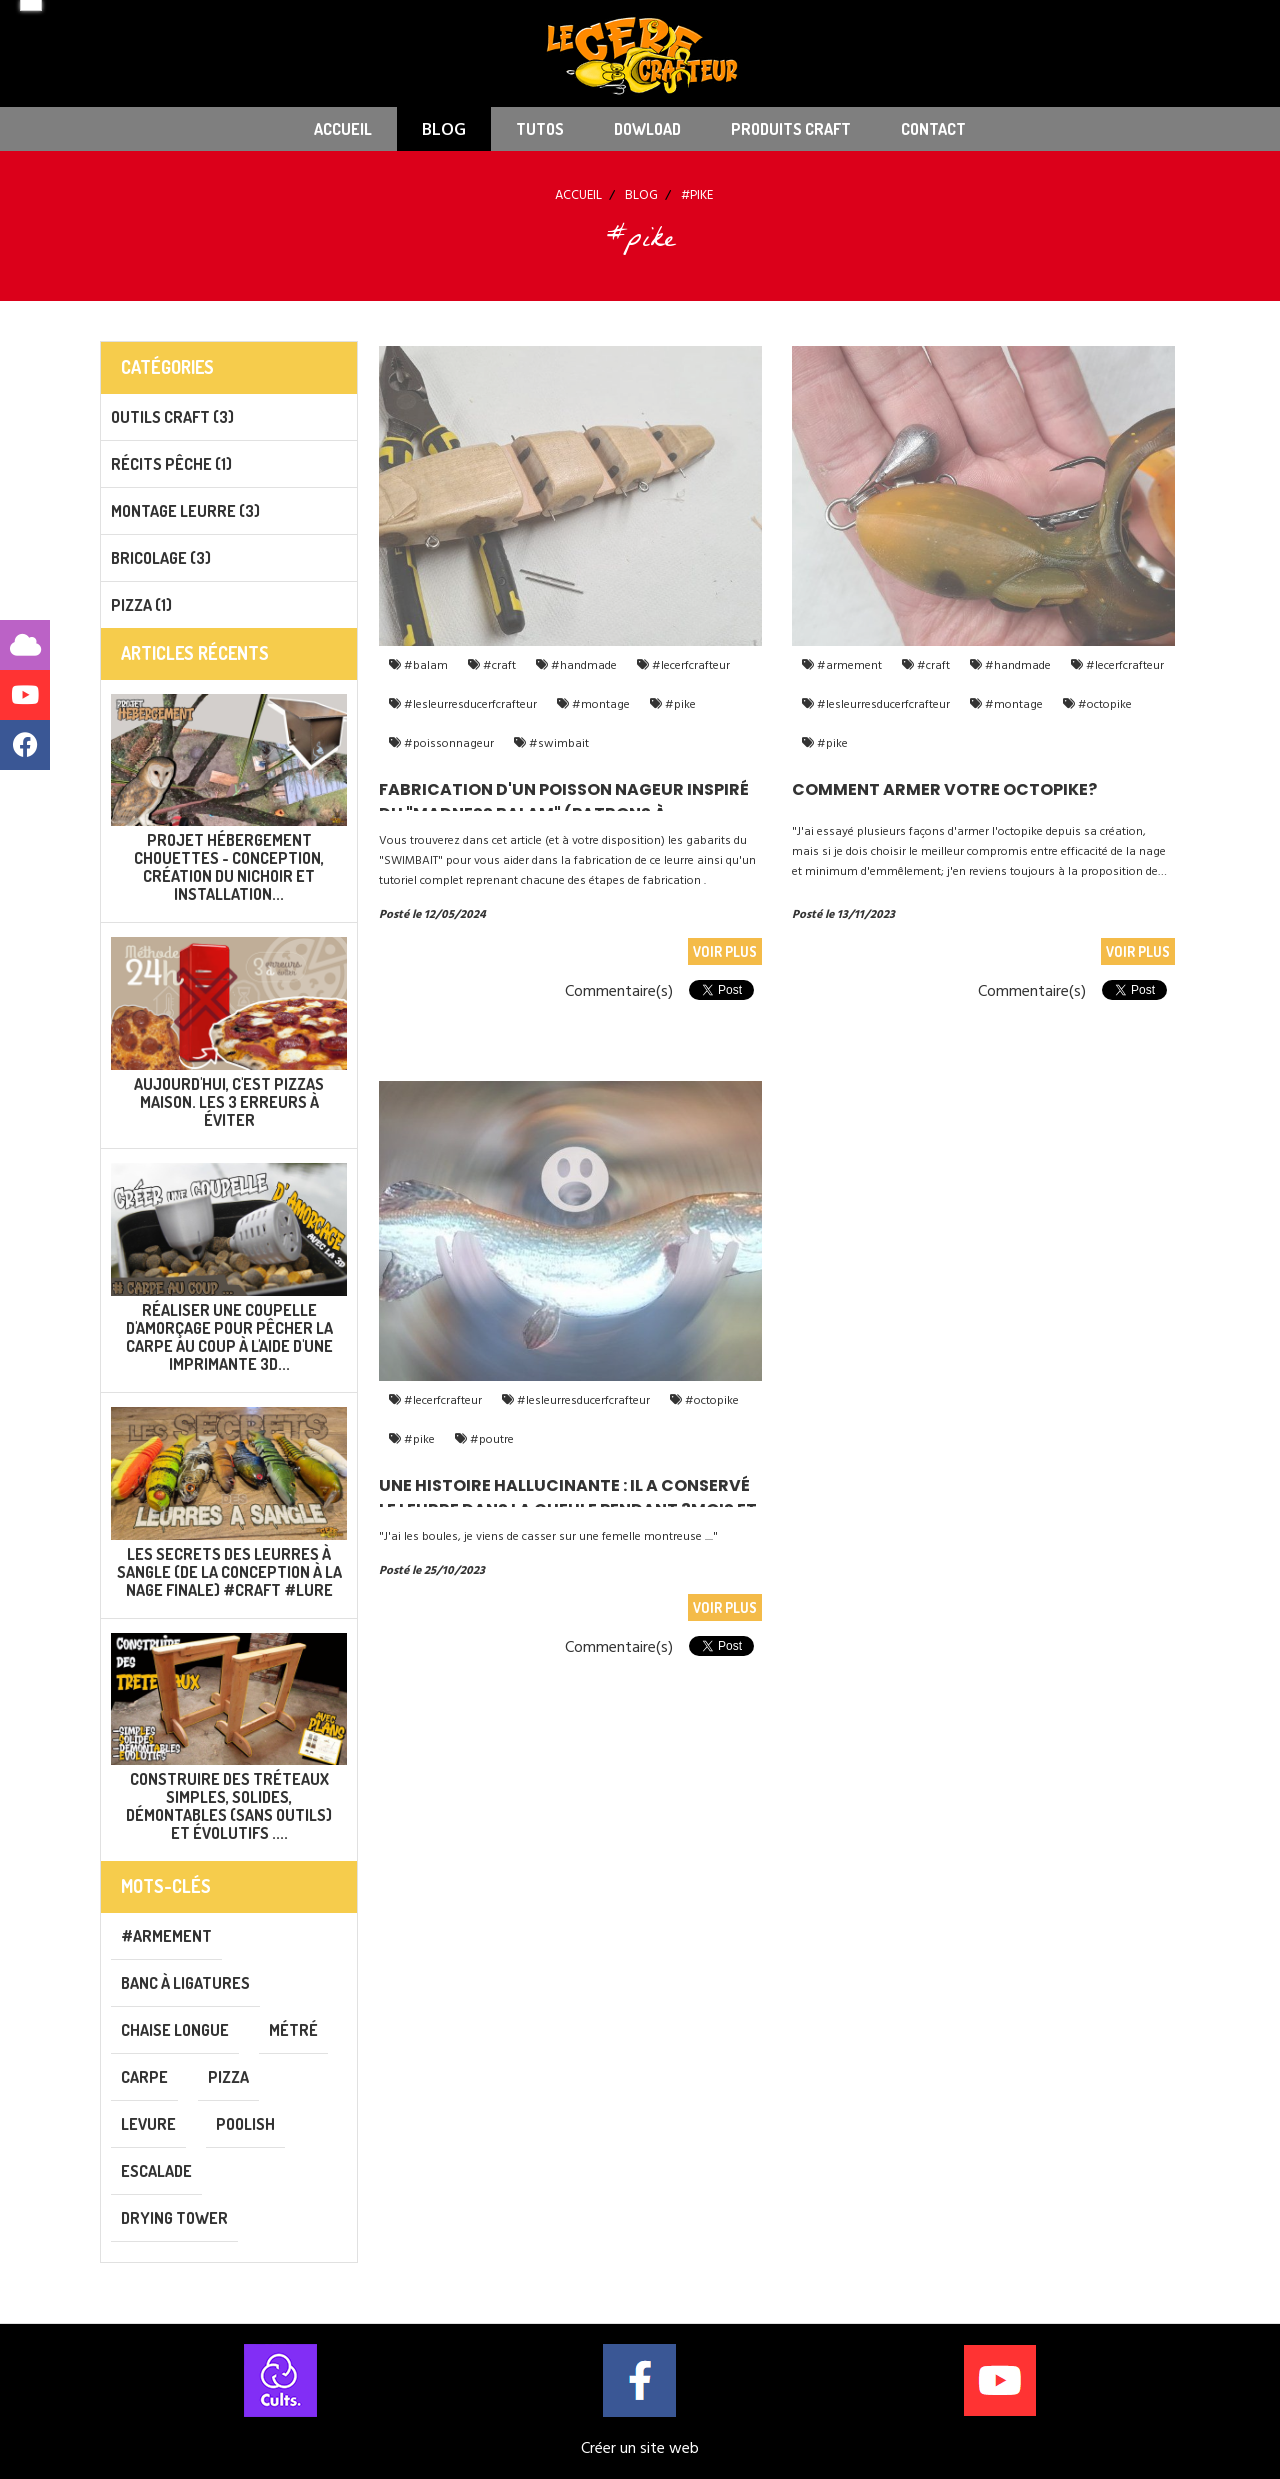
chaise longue (175, 2030)
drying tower (174, 2218)
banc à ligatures (185, 1983)
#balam (424, 665)
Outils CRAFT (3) (172, 417)
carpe (144, 2077)
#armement (848, 665)
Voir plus (725, 951)
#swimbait (557, 743)
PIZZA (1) (141, 605)
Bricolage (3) (161, 558)
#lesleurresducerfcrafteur (469, 704)
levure (148, 2124)
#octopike (1103, 704)
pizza (228, 2077)
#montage (599, 704)
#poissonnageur (447, 743)
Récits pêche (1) (171, 464)
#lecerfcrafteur (689, 665)
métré (293, 2030)
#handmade (582, 665)
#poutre (490, 1439)
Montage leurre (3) (185, 511)
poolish (245, 2124)
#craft (498, 665)
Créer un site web (640, 2448)
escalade (156, 2171)
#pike (679, 704)
